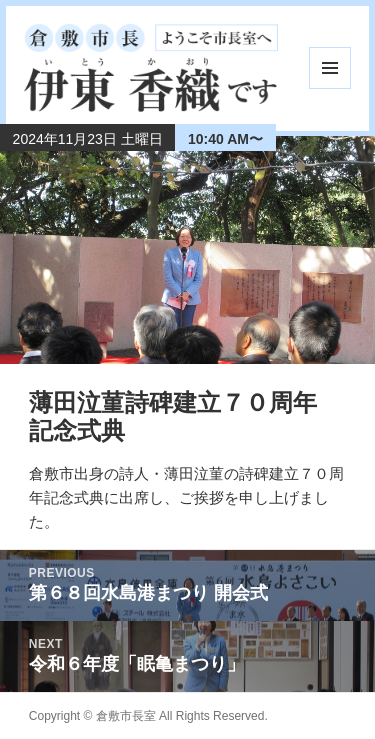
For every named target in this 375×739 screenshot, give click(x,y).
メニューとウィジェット (330, 68)
